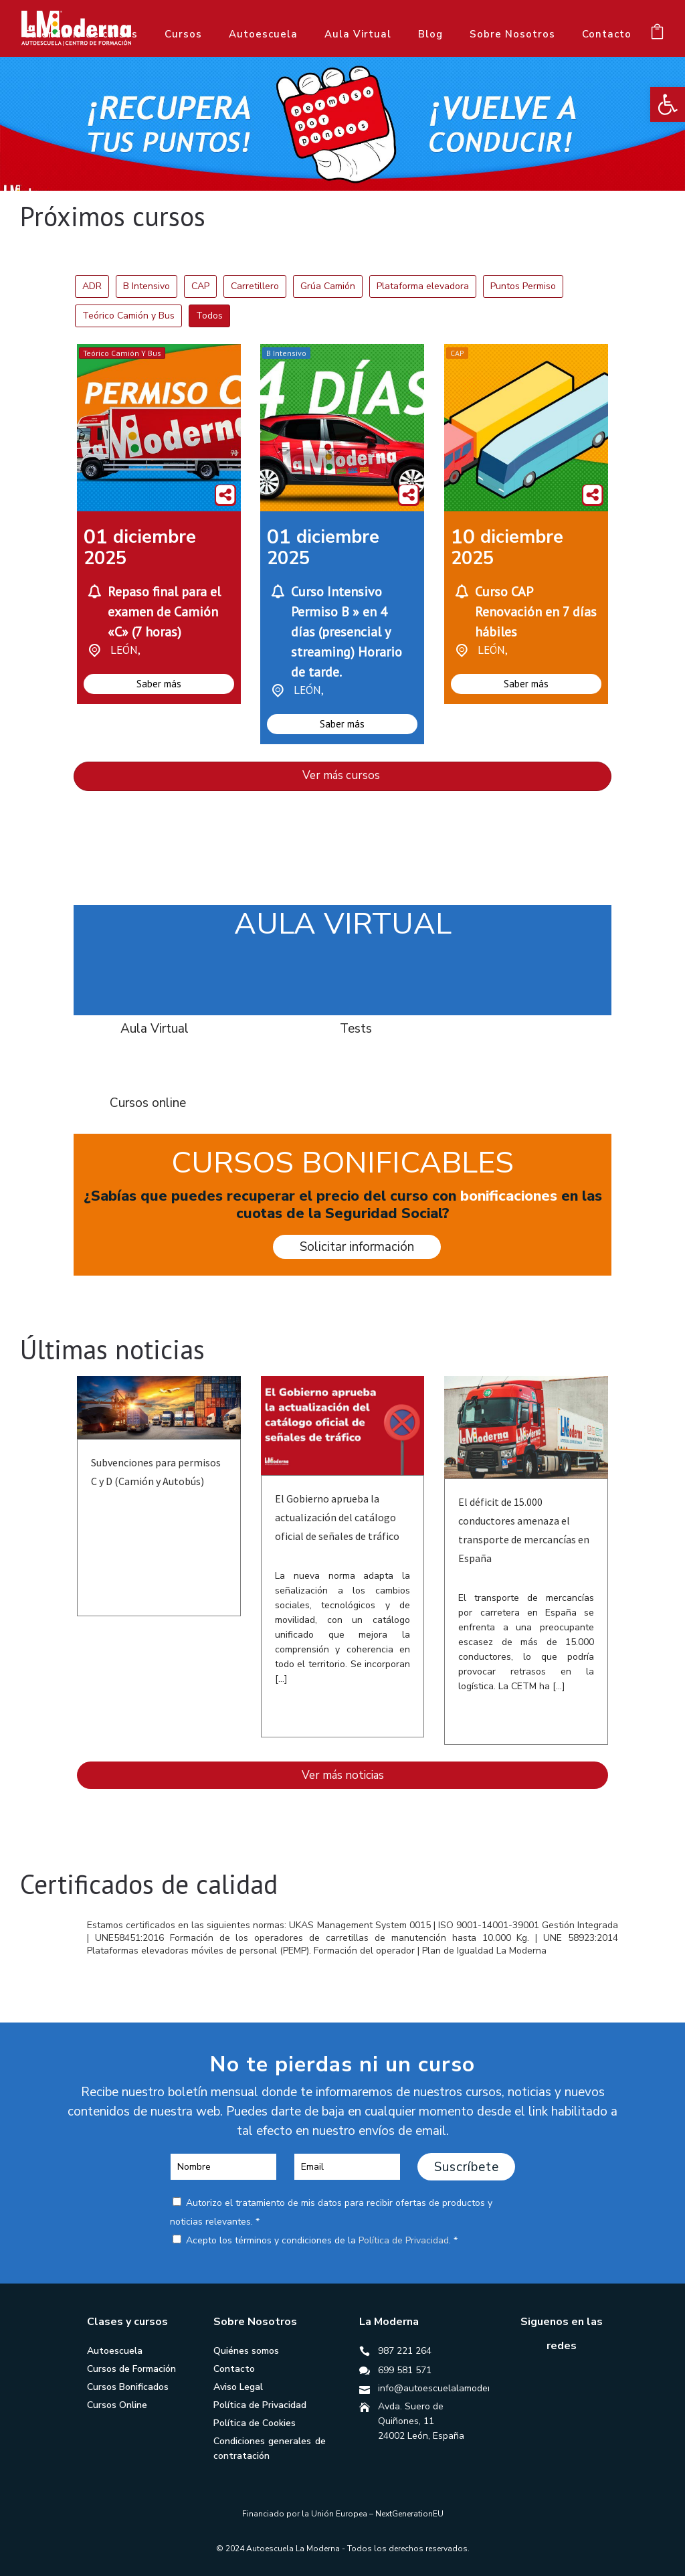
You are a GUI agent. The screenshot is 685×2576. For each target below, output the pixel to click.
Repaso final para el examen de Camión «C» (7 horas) (164, 611)
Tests (356, 1028)
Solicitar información (357, 1247)
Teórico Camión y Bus (122, 353)
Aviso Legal (238, 2387)
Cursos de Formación (131, 2369)
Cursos (183, 34)
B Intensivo (286, 353)
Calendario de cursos (80, 34)
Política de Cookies (254, 2423)
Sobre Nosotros (512, 34)
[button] (667, 104)
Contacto (606, 34)
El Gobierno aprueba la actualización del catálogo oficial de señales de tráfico (337, 1517)
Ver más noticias (343, 1775)
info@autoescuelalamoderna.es (446, 2388)
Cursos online (148, 1103)
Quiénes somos (246, 2350)
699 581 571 (404, 2370)
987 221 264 (404, 2350)
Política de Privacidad (404, 2240)
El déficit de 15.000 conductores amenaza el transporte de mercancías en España (523, 1530)
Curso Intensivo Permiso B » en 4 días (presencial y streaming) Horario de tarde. (346, 632)
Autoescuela (263, 34)
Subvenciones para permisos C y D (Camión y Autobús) (156, 1472)
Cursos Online (117, 2405)
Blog (430, 34)
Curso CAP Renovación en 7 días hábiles (536, 611)
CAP (457, 353)
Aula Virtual (357, 34)
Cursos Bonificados (128, 2387)
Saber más (158, 683)
